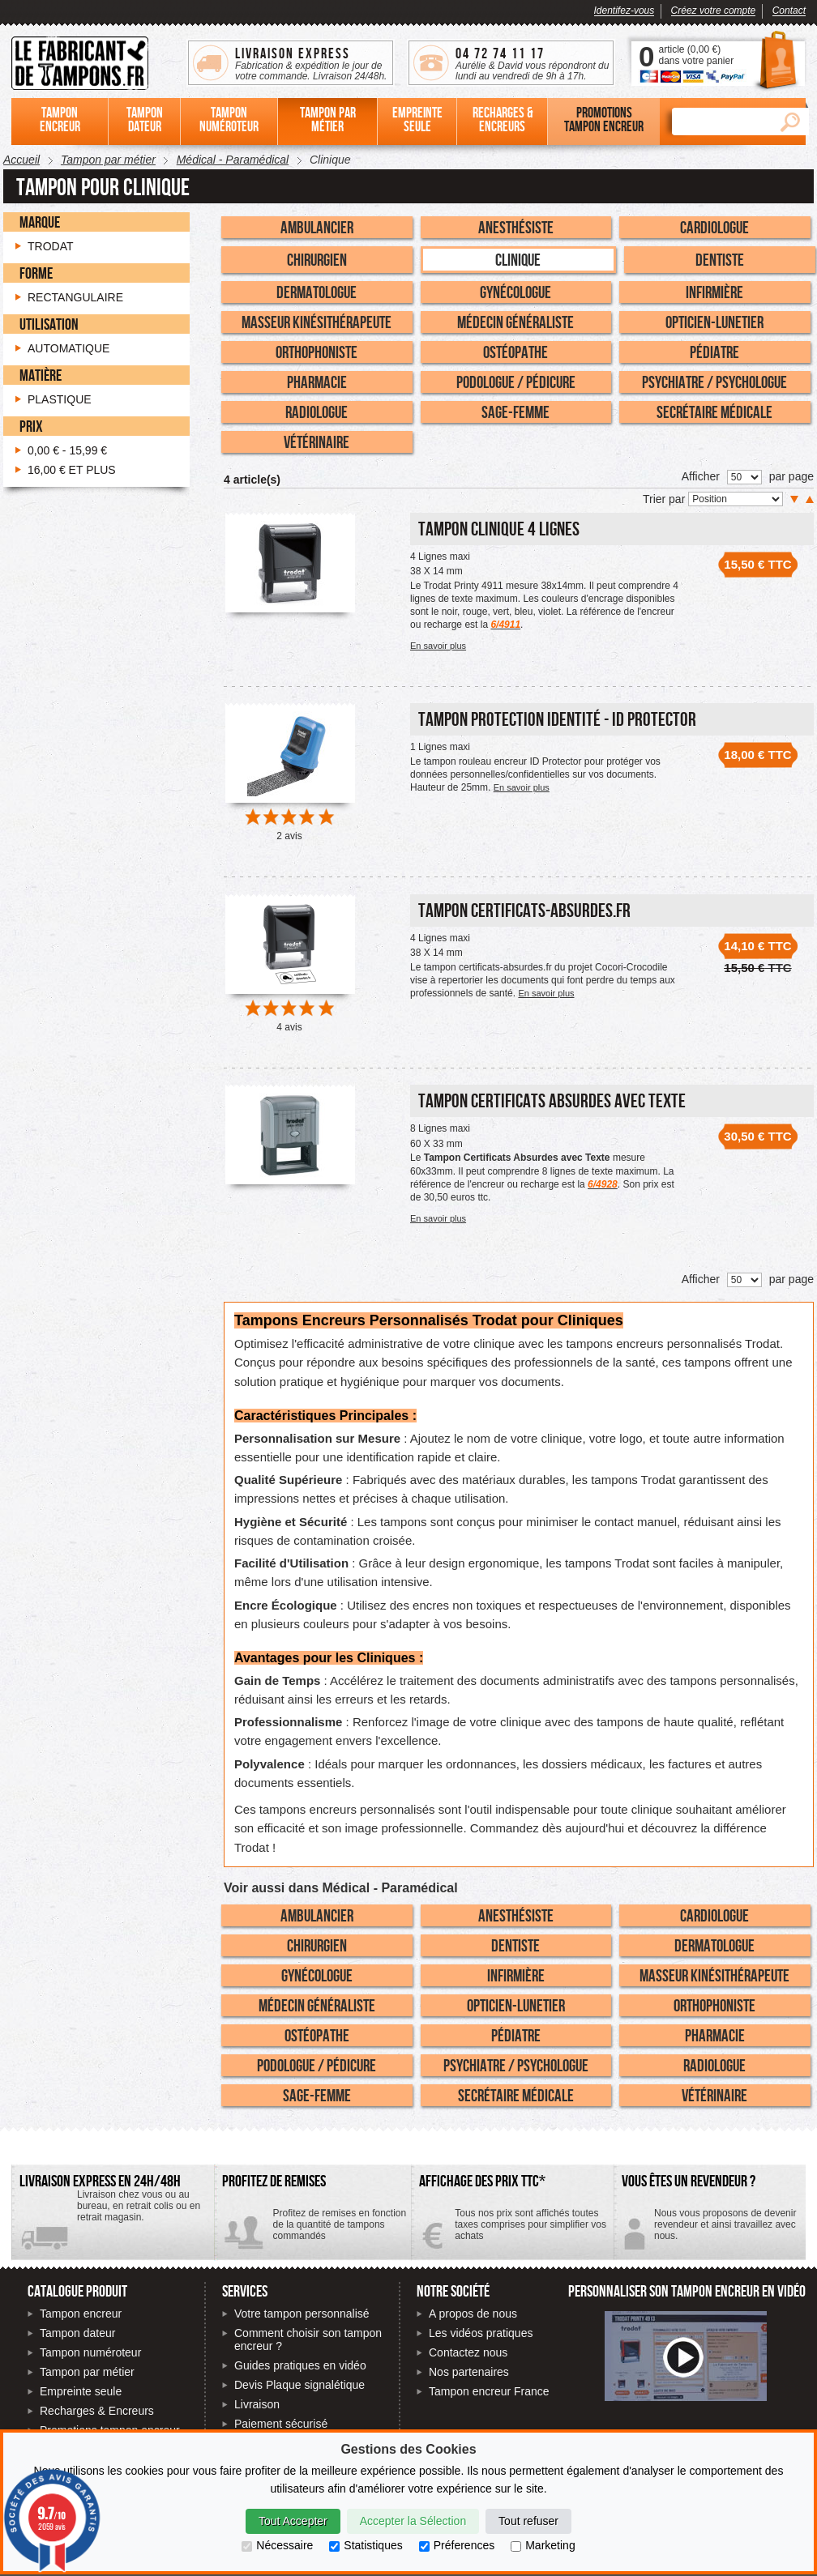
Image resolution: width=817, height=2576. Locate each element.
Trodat (51, 246)
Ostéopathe (515, 351)
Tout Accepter (293, 2520)
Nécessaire (277, 2545)
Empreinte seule (81, 2391)
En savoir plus (438, 645)
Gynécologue (515, 292)
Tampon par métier (87, 2371)
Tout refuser (528, 2520)
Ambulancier (316, 227)
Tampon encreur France (489, 2391)
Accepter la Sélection (413, 2520)
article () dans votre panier (696, 55)
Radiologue (316, 411)
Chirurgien (317, 259)
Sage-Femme (515, 411)
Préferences (456, 2545)
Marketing (543, 2545)
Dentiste (719, 259)
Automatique (68, 348)
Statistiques (365, 2545)
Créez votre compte (713, 10)
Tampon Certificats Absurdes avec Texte (552, 1100)
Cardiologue (714, 227)
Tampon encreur (81, 2313)
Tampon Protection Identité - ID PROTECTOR (557, 719)
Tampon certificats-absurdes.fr (524, 910)
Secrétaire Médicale (714, 411)
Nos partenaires (469, 2371)
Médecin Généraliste (515, 322)
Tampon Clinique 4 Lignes (499, 528)
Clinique (518, 259)
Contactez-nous (710, 2230)
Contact (789, 10)
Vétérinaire (316, 441)
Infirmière (714, 292)
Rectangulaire (75, 297)
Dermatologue (316, 292)
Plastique (60, 399)
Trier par (665, 499)
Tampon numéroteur (90, 2352)
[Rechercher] (721, 121)
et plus (72, 469)
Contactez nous (468, 2352)
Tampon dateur (77, 2333)
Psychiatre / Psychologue (714, 381)
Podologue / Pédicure (515, 381)
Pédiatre (714, 351)
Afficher (701, 476)
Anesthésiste (516, 227)
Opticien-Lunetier (714, 322)
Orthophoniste (316, 351)
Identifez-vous (624, 10)
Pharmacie (317, 381)
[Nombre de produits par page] (744, 477)
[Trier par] (735, 499)
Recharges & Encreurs (97, 2410)
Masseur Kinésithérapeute (316, 322)
